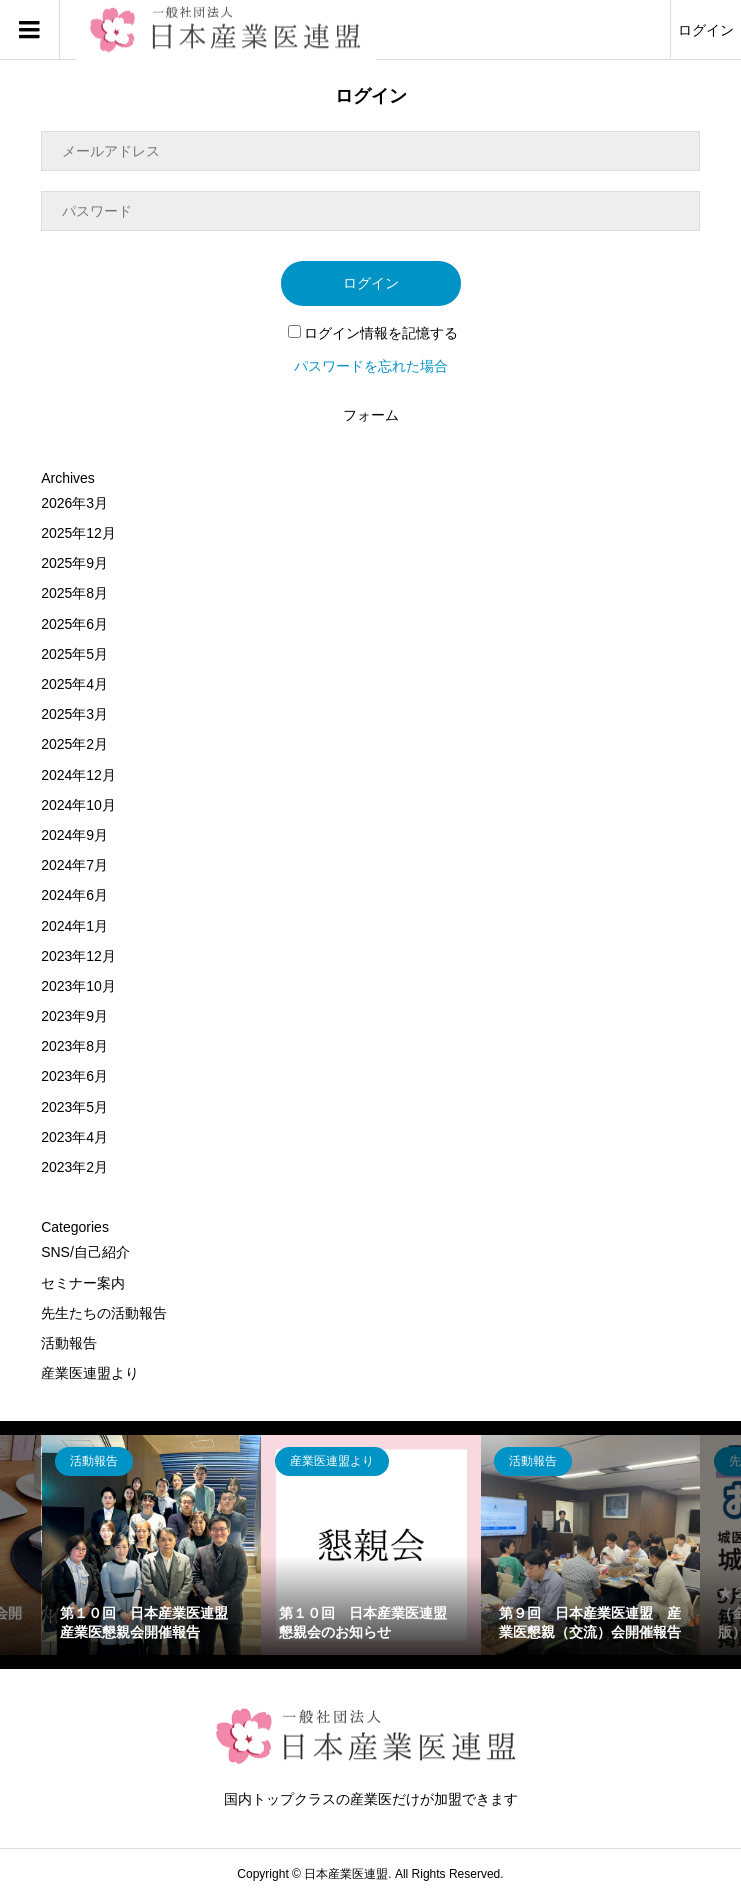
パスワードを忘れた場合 (371, 366)
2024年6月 (74, 895)
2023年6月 (74, 1076)
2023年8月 (74, 1046)
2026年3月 (74, 503)
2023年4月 (74, 1137)
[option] (152, 1545)
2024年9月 (74, 835)
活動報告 (69, 1343)
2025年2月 (74, 744)
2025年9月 (74, 563)
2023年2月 (74, 1167)
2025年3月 (74, 714)
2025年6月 (74, 624)
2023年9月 (74, 1016)
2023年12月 (78, 956)
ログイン (706, 30)
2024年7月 (74, 865)
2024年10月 (78, 805)
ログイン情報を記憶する (373, 333)
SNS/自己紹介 (85, 1252)
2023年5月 (74, 1107)
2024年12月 (78, 775)
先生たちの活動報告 (104, 1313)
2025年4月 (74, 684)
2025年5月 (74, 654)
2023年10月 (78, 986)
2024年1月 (74, 926)
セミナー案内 (83, 1283)
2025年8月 (74, 593)
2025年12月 (78, 533)
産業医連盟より (90, 1373)
